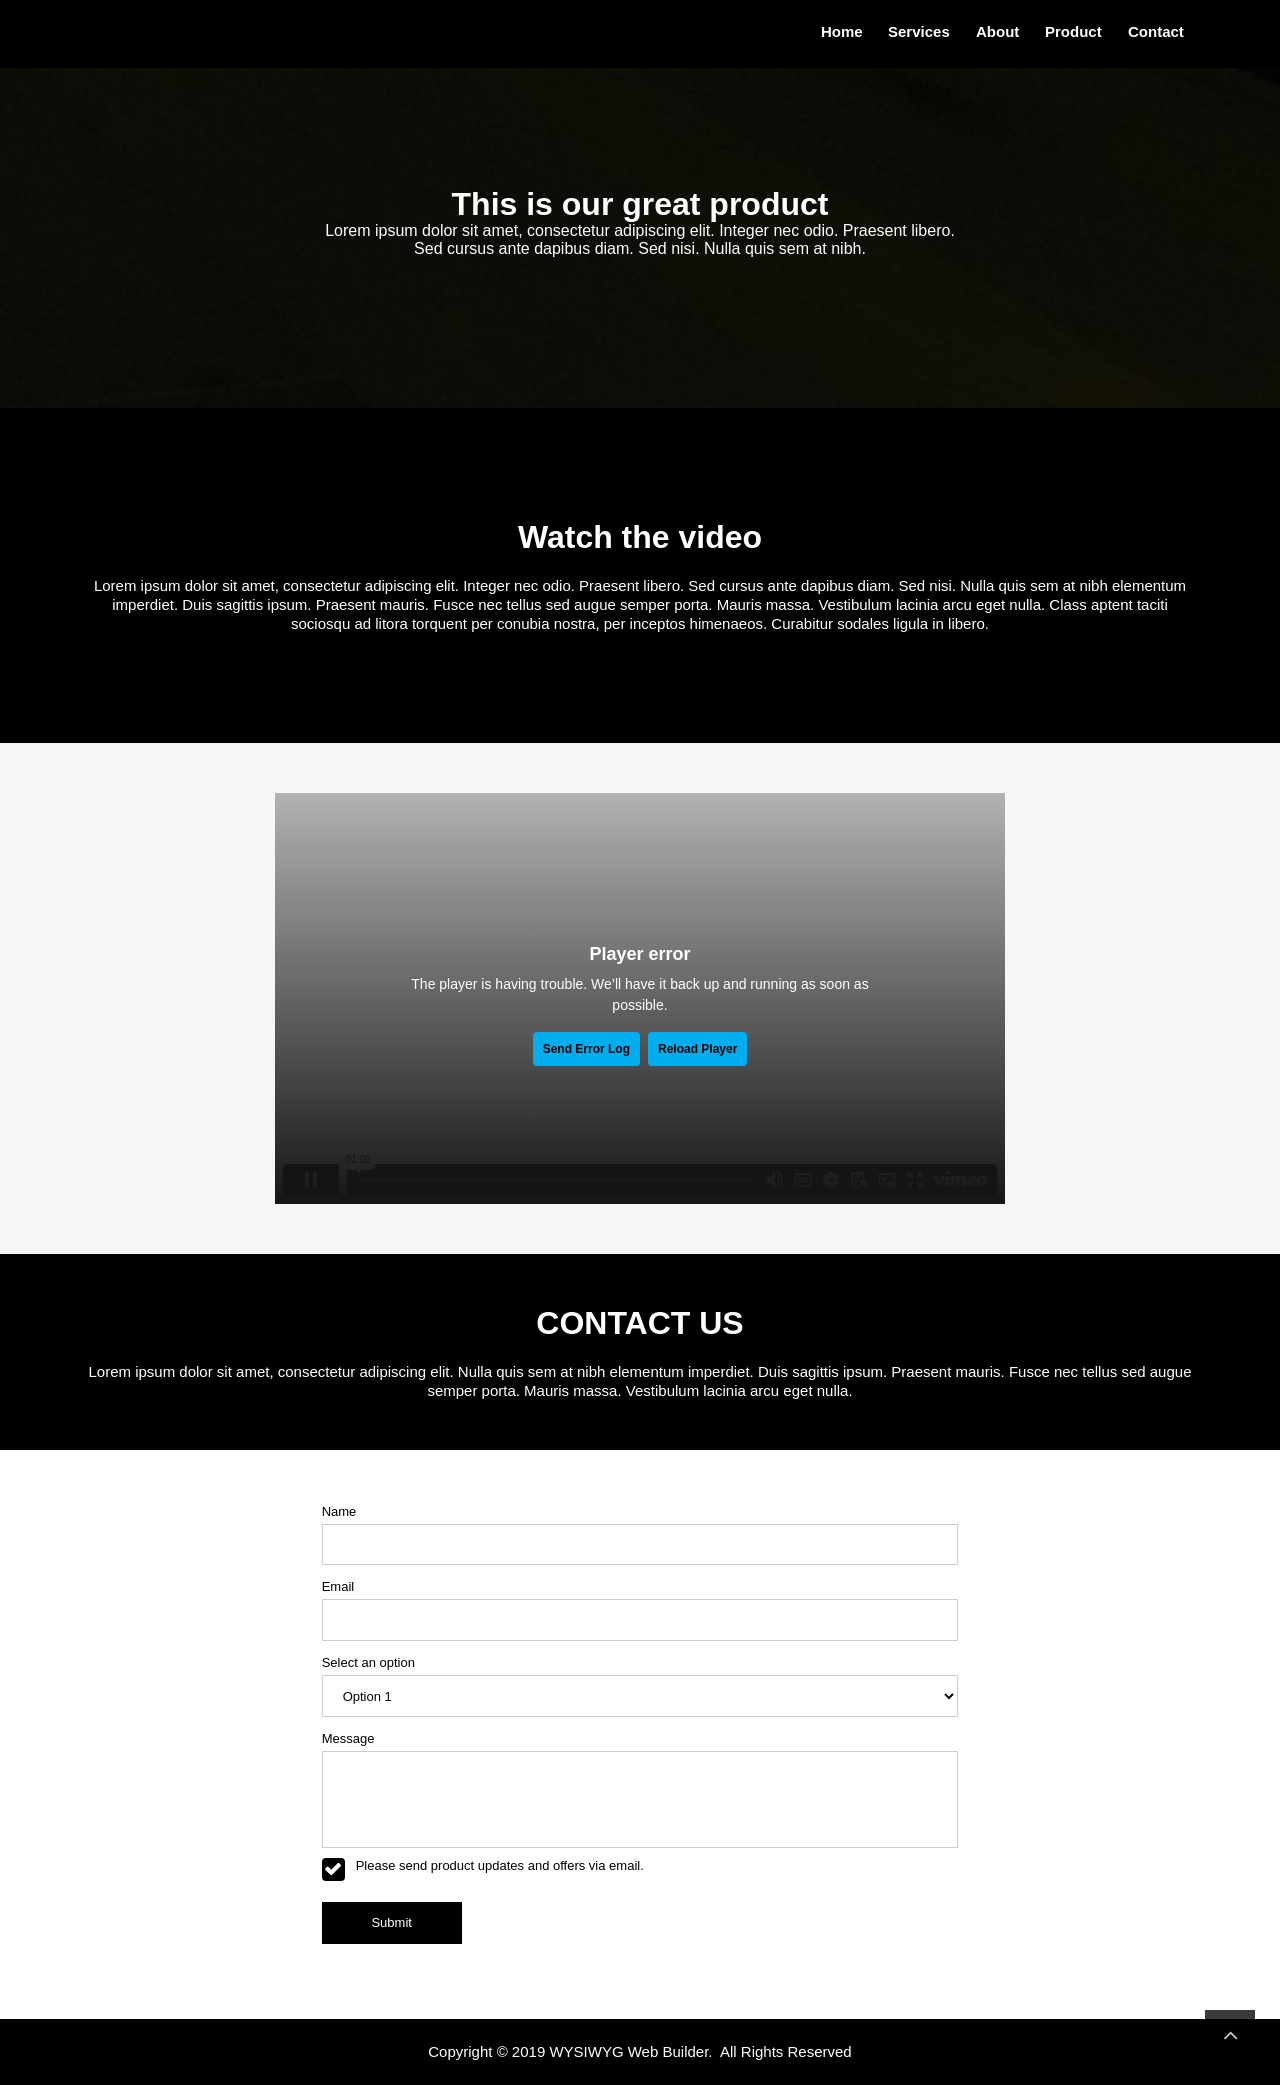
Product (1073, 31)
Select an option (368, 1662)
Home (842, 31)
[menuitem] (838, 32)
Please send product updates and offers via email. (500, 1865)
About (997, 31)
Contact (1156, 31)
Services (919, 31)
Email (338, 1586)
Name (339, 1511)
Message (348, 1738)
